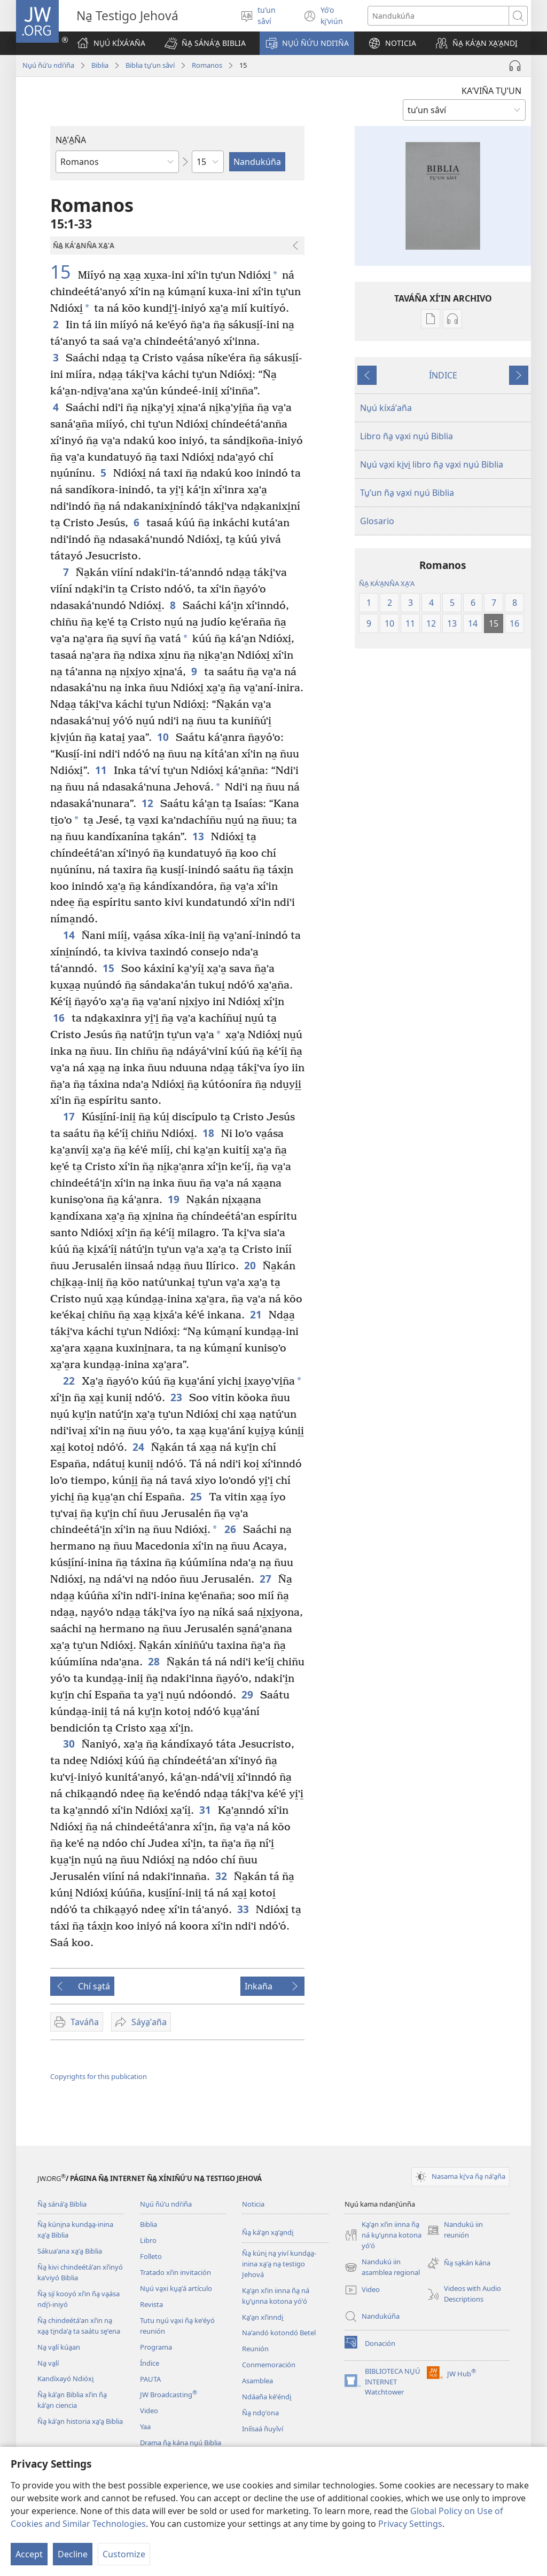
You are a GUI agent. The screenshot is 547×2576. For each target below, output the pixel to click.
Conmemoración (268, 2364)
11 (101, 770)
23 (177, 1397)
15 (62, 271)
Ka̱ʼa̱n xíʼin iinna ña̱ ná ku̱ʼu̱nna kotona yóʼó (275, 2296)
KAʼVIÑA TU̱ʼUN (491, 91)
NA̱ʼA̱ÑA (71, 140)
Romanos (207, 65)
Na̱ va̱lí (48, 2363)
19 (174, 1199)
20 (250, 1265)
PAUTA (150, 2379)
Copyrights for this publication (98, 2076)
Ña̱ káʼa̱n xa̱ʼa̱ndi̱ (267, 2232)
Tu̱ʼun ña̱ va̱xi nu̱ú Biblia (407, 493)
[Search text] (438, 16)
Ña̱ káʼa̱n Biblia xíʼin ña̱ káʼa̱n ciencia (72, 2400)
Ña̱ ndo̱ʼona (260, 2412)
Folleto (151, 2256)
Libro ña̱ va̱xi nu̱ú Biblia (406, 436)
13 (199, 836)
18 (209, 1133)
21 (256, 1314)
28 (154, 1661)
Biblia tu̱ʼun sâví (150, 65)
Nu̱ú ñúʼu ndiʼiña (48, 65)
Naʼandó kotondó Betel (279, 2332)
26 (231, 1529)
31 (206, 1810)
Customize (124, 2554)
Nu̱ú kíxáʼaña (386, 408)
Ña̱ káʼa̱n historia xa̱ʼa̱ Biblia (80, 2421)
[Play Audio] (515, 65)
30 (69, 1743)
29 (248, 1694)
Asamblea (257, 2380)
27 (266, 1578)
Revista (151, 2304)
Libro (148, 2240)
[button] (205, 43)
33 (244, 1909)
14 (69, 935)
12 (148, 803)
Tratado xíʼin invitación (175, 2272)
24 (139, 1447)
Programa (156, 2347)
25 (197, 1496)
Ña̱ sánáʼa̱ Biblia (62, 2204)
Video (149, 2410)
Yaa (145, 2426)
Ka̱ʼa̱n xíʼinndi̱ (262, 2317)
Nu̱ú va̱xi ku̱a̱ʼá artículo (176, 2288)
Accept (29, 2554)
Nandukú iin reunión (455, 2230)
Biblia (99, 65)
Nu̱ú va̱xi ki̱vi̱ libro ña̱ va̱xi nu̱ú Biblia (431, 464)
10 (163, 737)
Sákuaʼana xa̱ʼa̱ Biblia (69, 2251)
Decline (73, 2554)
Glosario (377, 521)
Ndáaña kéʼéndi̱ (266, 2396)
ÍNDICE (443, 375)
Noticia (253, 2204)
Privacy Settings (410, 2524)
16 (59, 1017)
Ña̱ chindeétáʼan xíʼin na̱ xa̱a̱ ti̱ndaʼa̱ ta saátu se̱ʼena (78, 2326)
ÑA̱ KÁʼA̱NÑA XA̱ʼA (387, 583)
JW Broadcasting (168, 2394)
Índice (149, 2363)
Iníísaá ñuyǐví (262, 2428)
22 (69, 1380)
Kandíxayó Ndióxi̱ (65, 2378)
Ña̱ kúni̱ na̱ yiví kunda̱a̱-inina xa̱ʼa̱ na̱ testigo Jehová (279, 2263)
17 (69, 1116)
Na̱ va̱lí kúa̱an (58, 2347)
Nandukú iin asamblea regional (382, 2267)
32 (222, 1876)
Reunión (255, 2348)
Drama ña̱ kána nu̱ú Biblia (180, 2442)
